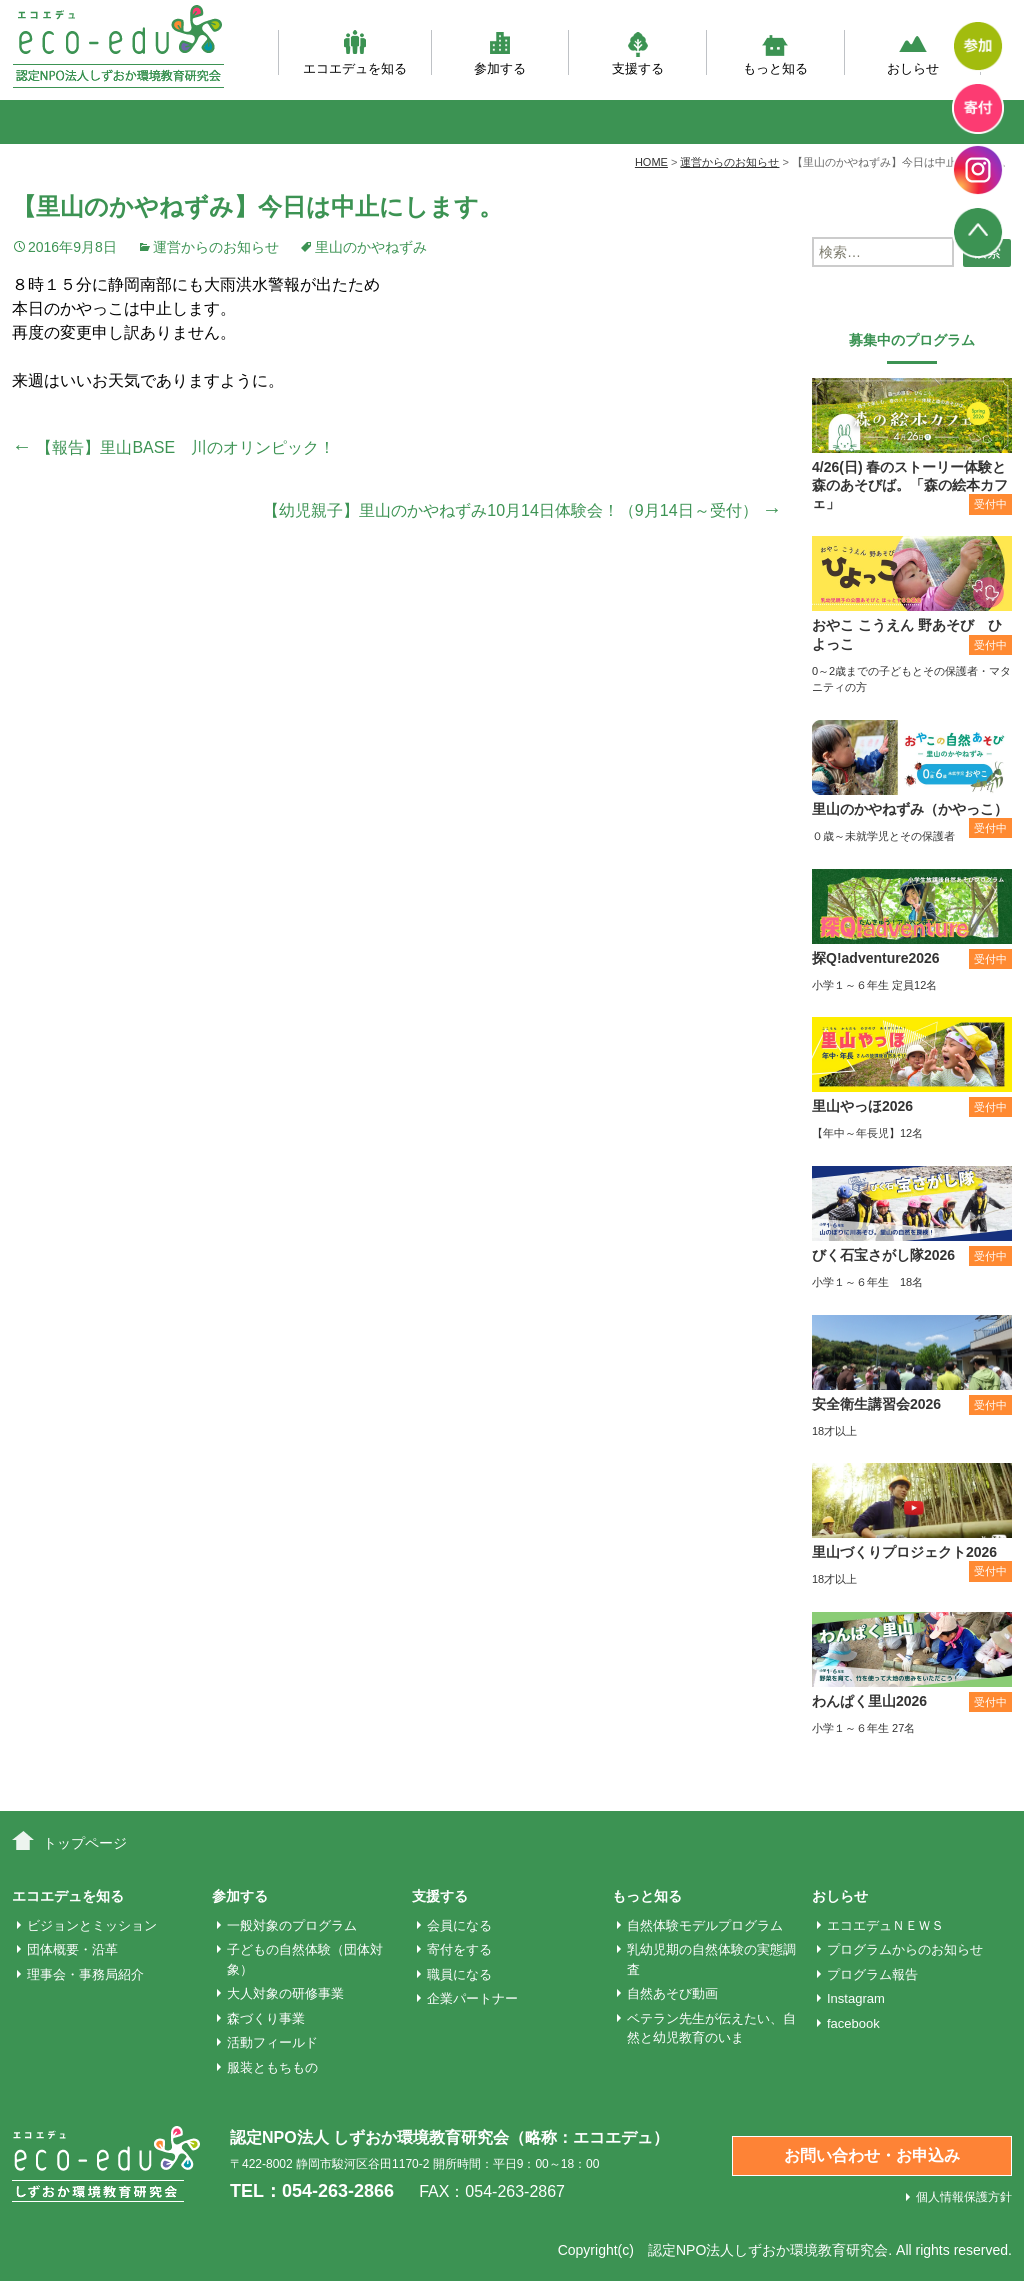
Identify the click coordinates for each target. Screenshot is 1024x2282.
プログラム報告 (872, 1974)
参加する (500, 52)
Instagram (856, 1998)
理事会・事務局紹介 (85, 1974)
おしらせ (913, 52)
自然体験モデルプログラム (705, 1925)
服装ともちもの (272, 2067)
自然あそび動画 (672, 1993)
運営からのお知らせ (216, 247)
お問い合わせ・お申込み (872, 2155)
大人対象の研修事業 (285, 1993)
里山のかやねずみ (371, 247)
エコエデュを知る (355, 52)
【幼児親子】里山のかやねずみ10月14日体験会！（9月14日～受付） (522, 510)
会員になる (459, 1925)
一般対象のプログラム (292, 1925)
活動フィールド (272, 2042)
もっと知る (775, 52)
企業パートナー (472, 1998)
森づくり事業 (266, 2018)
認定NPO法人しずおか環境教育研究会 (768, 2250)
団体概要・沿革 (72, 1949)
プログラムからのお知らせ (905, 1949)
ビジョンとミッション (92, 1925)
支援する (638, 52)
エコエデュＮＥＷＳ (885, 1925)
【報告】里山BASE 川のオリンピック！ (173, 447)
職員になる (459, 1974)
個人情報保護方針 (964, 2197)
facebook (853, 2023)
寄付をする (459, 1949)
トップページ (85, 1843)
